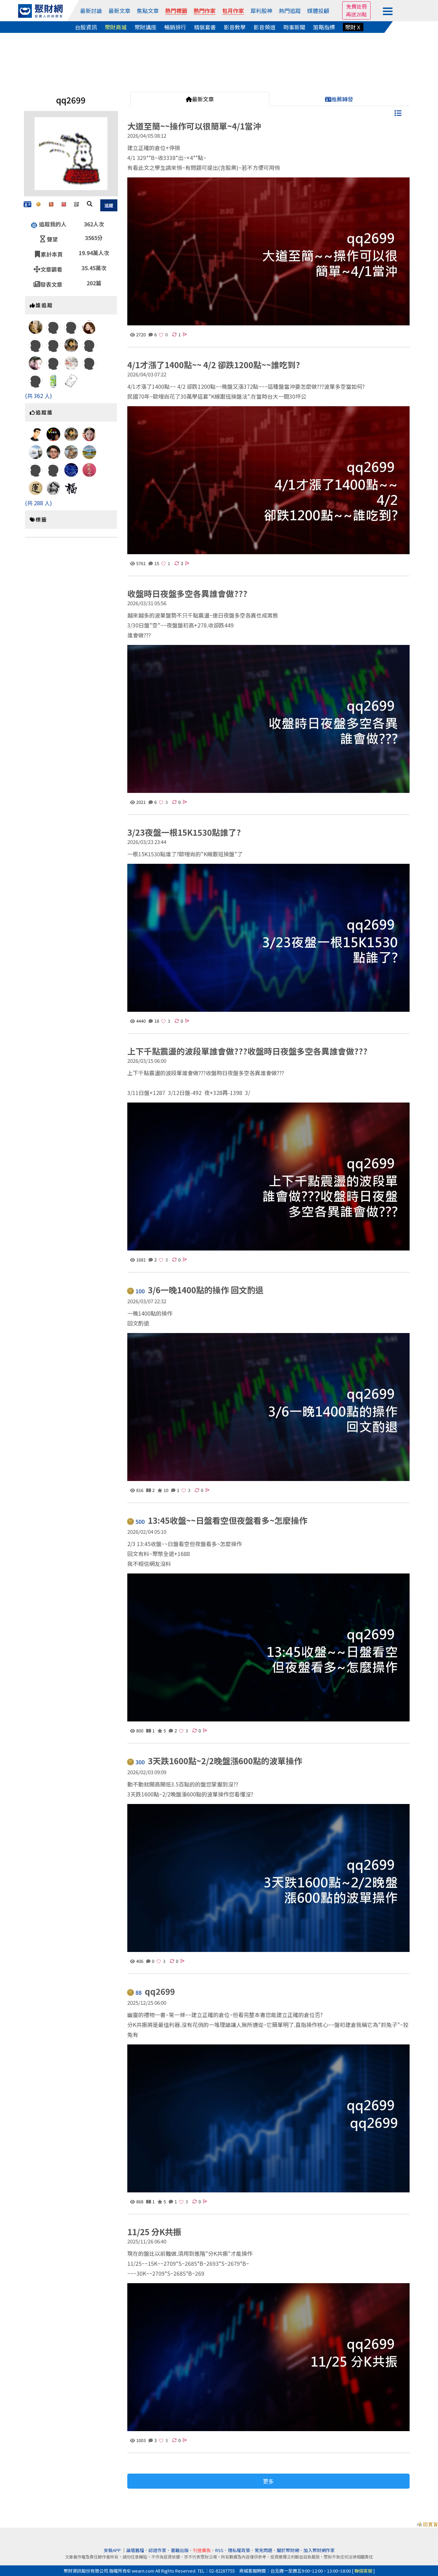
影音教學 (235, 27)
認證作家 (157, 2550)
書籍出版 (180, 2550)
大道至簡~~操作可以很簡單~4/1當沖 (194, 126)
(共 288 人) (38, 503)
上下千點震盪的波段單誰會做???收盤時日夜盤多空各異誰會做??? (247, 1051)
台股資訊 (86, 27)
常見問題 (263, 2550)
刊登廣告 (202, 2550)
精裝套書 (205, 27)
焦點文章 (148, 11)
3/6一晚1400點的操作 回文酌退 (196, 1290)
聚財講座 (145, 27)
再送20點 (356, 14)
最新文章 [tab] (200, 99)
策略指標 (324, 27)
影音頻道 (264, 27)
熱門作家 (205, 11)
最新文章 (119, 11)
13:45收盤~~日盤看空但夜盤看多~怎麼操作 (218, 1520)
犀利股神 (261, 11)
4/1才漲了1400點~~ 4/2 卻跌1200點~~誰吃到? (213, 365)
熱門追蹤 (290, 11)
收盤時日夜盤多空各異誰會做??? (187, 593)
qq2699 (152, 1991)
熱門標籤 (176, 11)
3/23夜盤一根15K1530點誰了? (184, 832)
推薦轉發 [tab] (339, 99)
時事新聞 (294, 27)
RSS (219, 2550)
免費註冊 (356, 6)
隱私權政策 (239, 2550)
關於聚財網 (288, 2550)
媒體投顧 (318, 11)
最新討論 (91, 11)
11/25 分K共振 (154, 2232)
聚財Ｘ (353, 27)
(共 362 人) (38, 395)
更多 (268, 2481)
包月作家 (233, 11)
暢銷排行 (175, 27)
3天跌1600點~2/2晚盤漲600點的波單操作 (215, 1761)
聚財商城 (116, 27)
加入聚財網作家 (319, 2550)
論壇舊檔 (135, 2550)
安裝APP (113, 2550)
